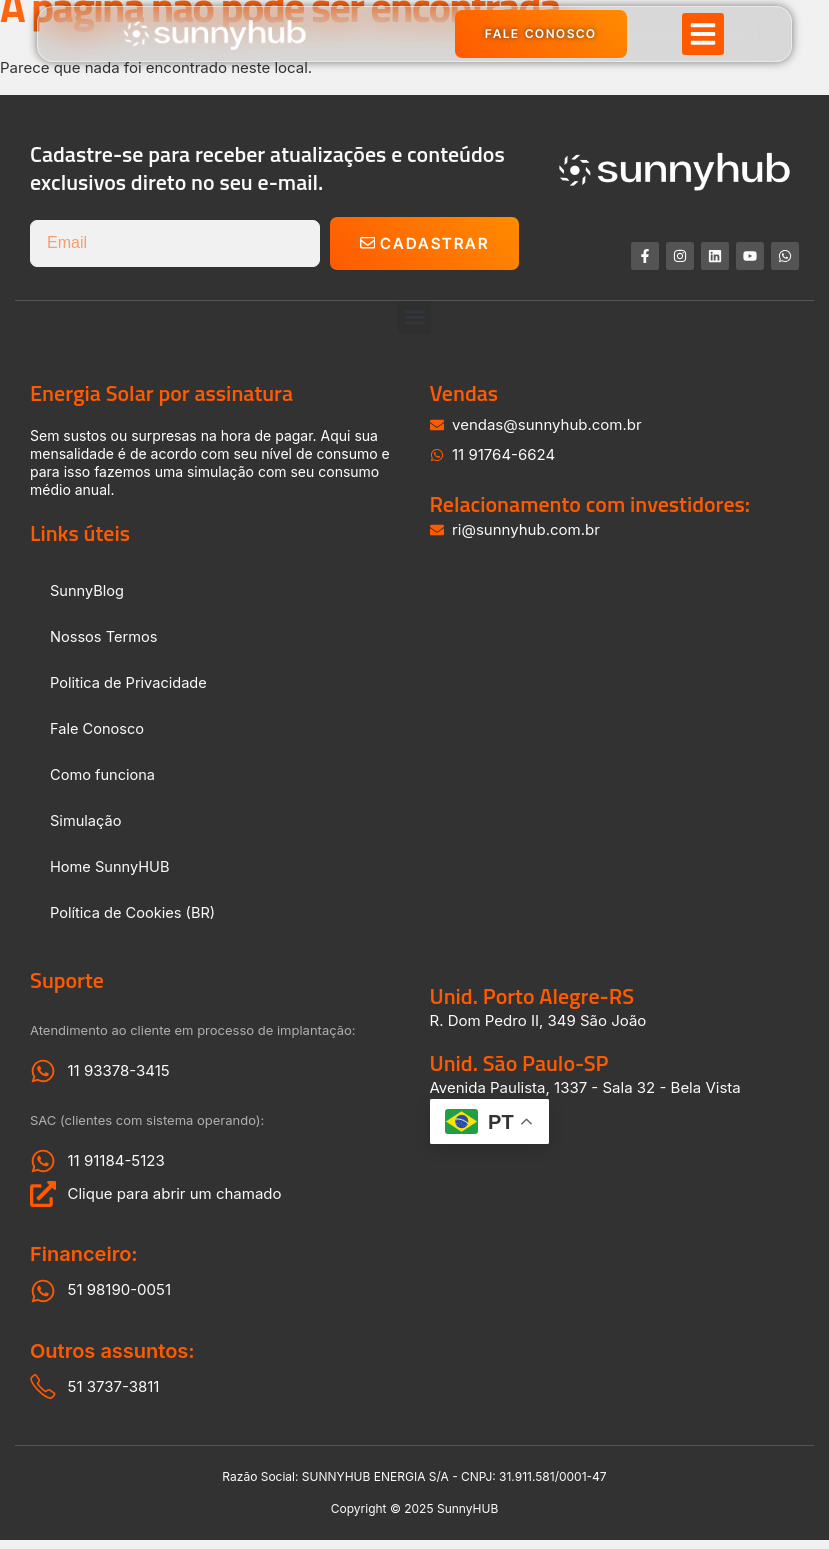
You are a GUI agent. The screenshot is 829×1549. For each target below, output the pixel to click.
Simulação (86, 828)
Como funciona (104, 782)
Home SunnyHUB (111, 874)
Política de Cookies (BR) (135, 920)
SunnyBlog (88, 598)
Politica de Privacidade (130, 690)
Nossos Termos (105, 644)
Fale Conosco (98, 736)
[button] (703, 38)
